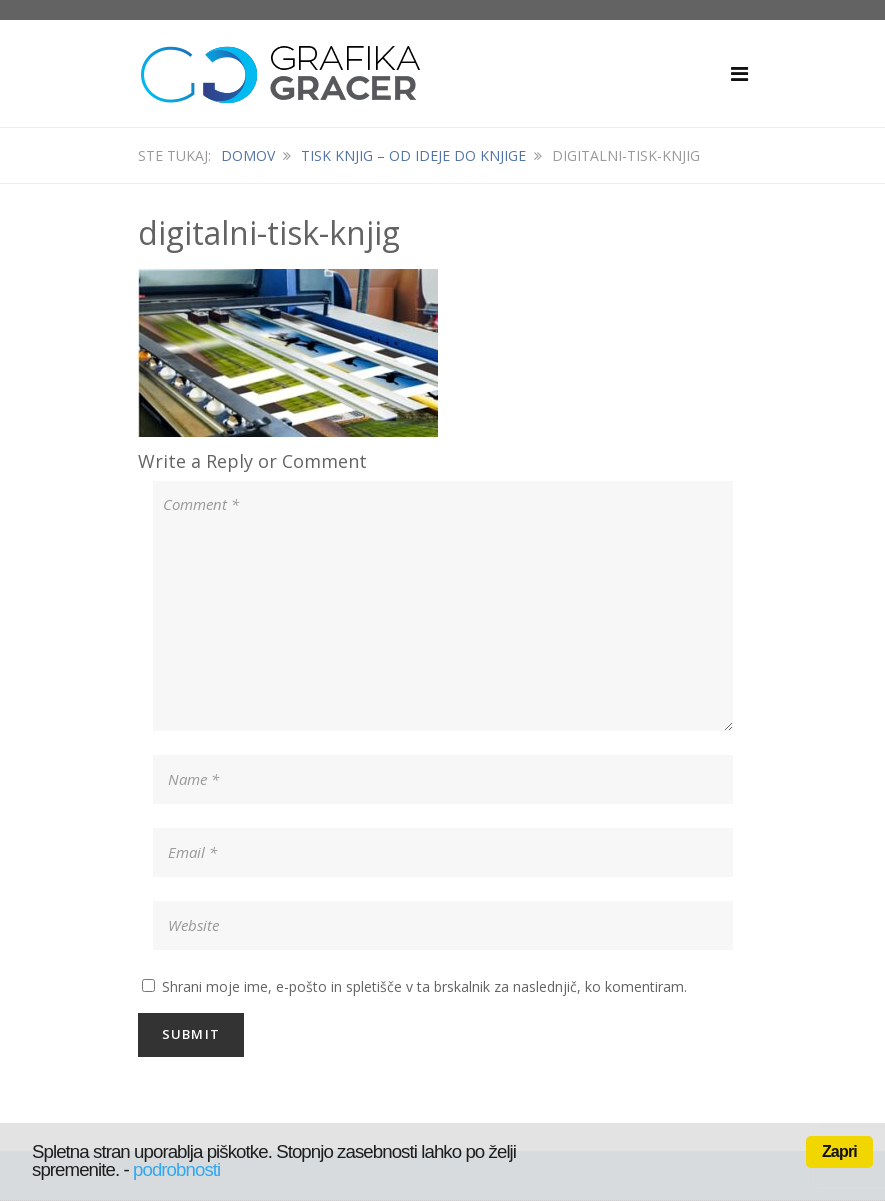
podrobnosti (176, 1169)
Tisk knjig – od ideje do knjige (413, 155)
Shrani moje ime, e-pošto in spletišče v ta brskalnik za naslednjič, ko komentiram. (424, 986)
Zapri (839, 1151)
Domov (248, 155)
